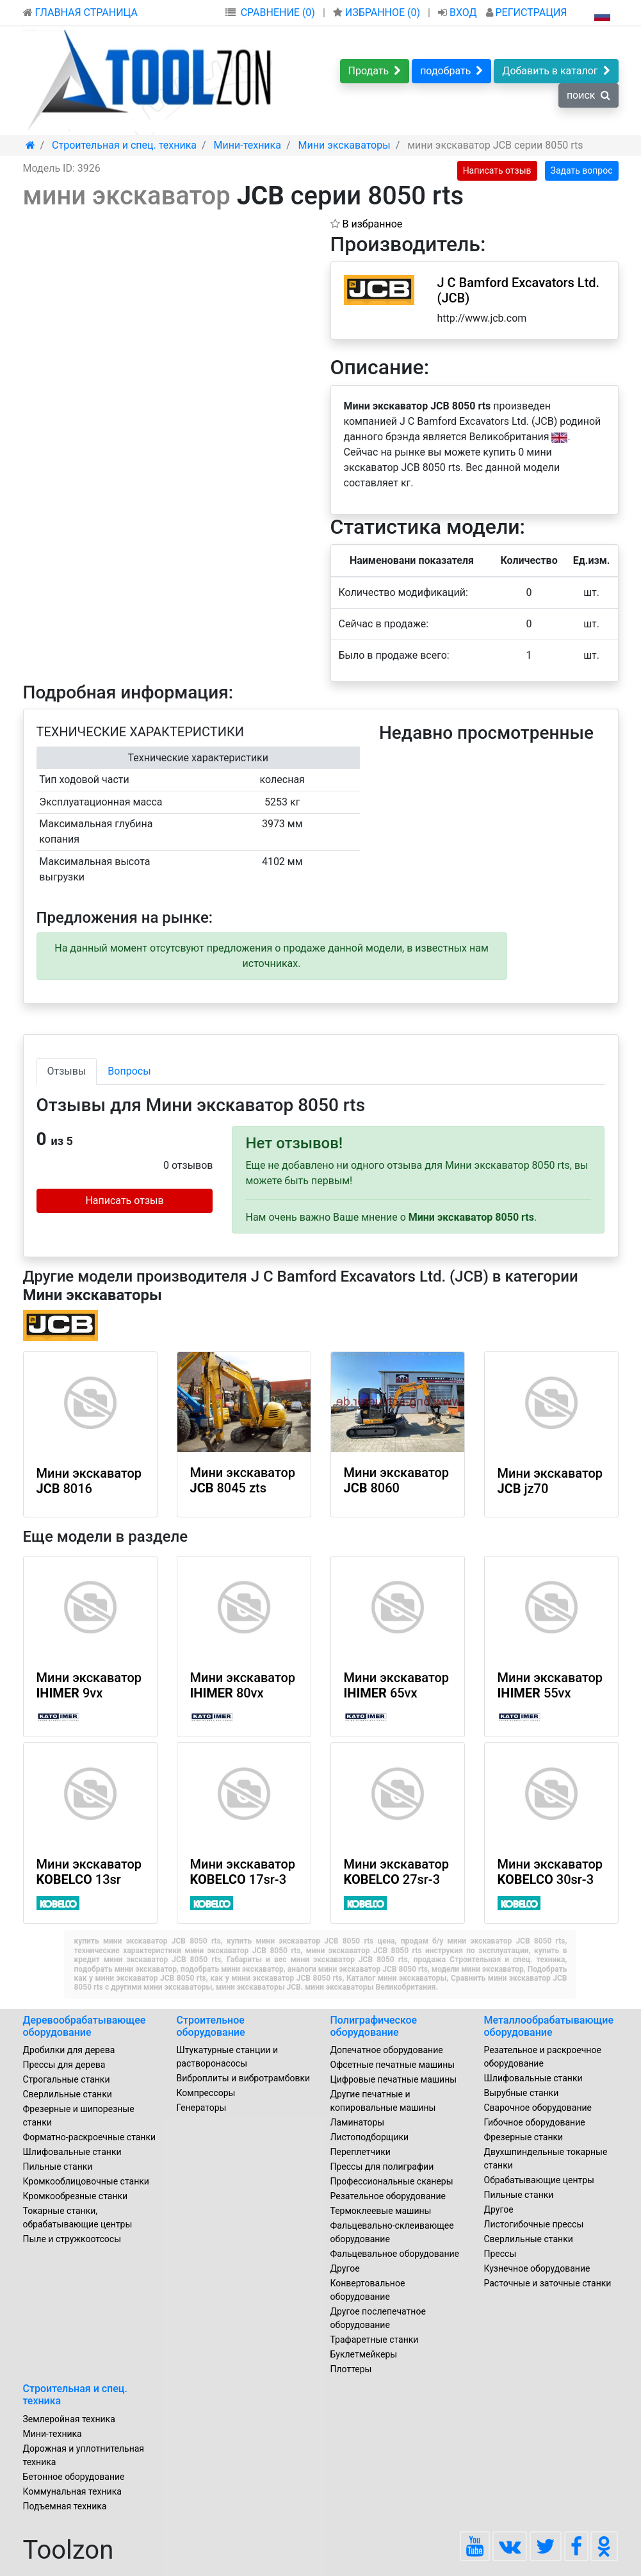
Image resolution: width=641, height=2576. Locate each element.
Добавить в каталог (556, 71)
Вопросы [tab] (129, 1071)
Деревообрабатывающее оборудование (84, 2026)
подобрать (451, 71)
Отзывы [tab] (66, 1071)
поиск (588, 95)
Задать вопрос (582, 170)
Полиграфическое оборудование (374, 2026)
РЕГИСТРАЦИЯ (526, 12)
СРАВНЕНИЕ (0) (278, 12)
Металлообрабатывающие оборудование (549, 2026)
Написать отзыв (497, 170)
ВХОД (459, 12)
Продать (375, 71)
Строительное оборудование (211, 2026)
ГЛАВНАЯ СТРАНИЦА (80, 12)
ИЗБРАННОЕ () (378, 12)
